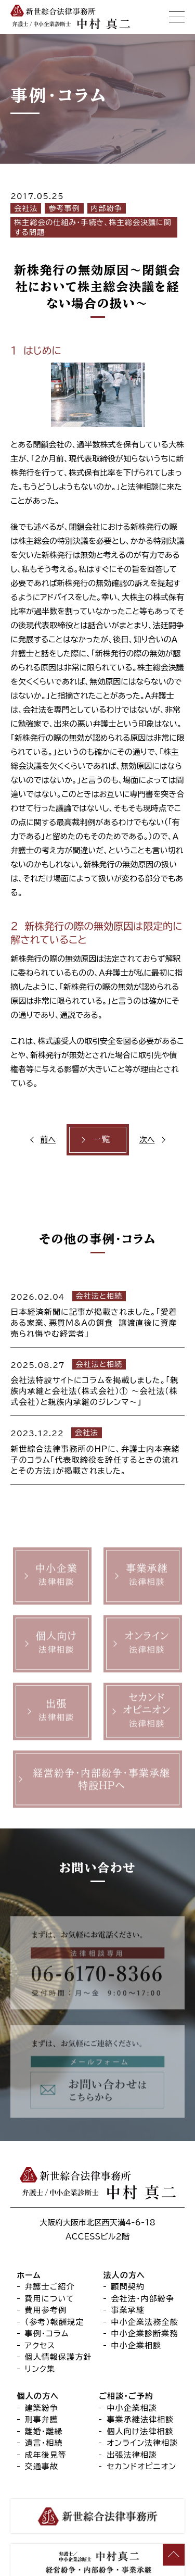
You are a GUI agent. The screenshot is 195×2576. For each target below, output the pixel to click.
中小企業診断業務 (144, 2334)
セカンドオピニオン (141, 2467)
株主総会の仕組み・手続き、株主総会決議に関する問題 (92, 227)
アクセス (40, 2345)
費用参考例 (46, 2310)
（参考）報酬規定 (54, 2322)
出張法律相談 (132, 2455)
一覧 (101, 1139)
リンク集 (40, 2369)
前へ (48, 1139)
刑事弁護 (42, 2420)
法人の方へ (124, 2275)
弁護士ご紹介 (50, 2287)
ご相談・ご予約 (126, 2396)
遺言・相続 (44, 2443)
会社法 (25, 208)
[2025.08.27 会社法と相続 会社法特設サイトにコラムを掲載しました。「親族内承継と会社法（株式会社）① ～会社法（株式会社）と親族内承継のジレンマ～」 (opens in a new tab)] (97, 1381)
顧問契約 (128, 2287)
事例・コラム (47, 2334)
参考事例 (64, 208)
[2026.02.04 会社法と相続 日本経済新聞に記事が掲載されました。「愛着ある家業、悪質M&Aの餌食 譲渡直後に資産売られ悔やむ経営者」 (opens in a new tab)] (97, 1313)
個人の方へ (38, 2396)
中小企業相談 (136, 2345)
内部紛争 (106, 208)
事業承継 (128, 2310)
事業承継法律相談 (140, 2420)
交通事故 (42, 2467)
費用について (50, 2299)
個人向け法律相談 (140, 2431)
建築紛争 (42, 2408)
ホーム (29, 2275)
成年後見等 (46, 2455)
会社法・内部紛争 (143, 2299)
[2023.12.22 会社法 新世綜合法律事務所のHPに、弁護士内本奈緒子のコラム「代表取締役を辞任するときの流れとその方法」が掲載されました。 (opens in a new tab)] (97, 1450)
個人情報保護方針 (58, 2357)
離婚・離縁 (44, 2431)
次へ (147, 1139)
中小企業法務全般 (144, 2322)
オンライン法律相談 (142, 2443)
